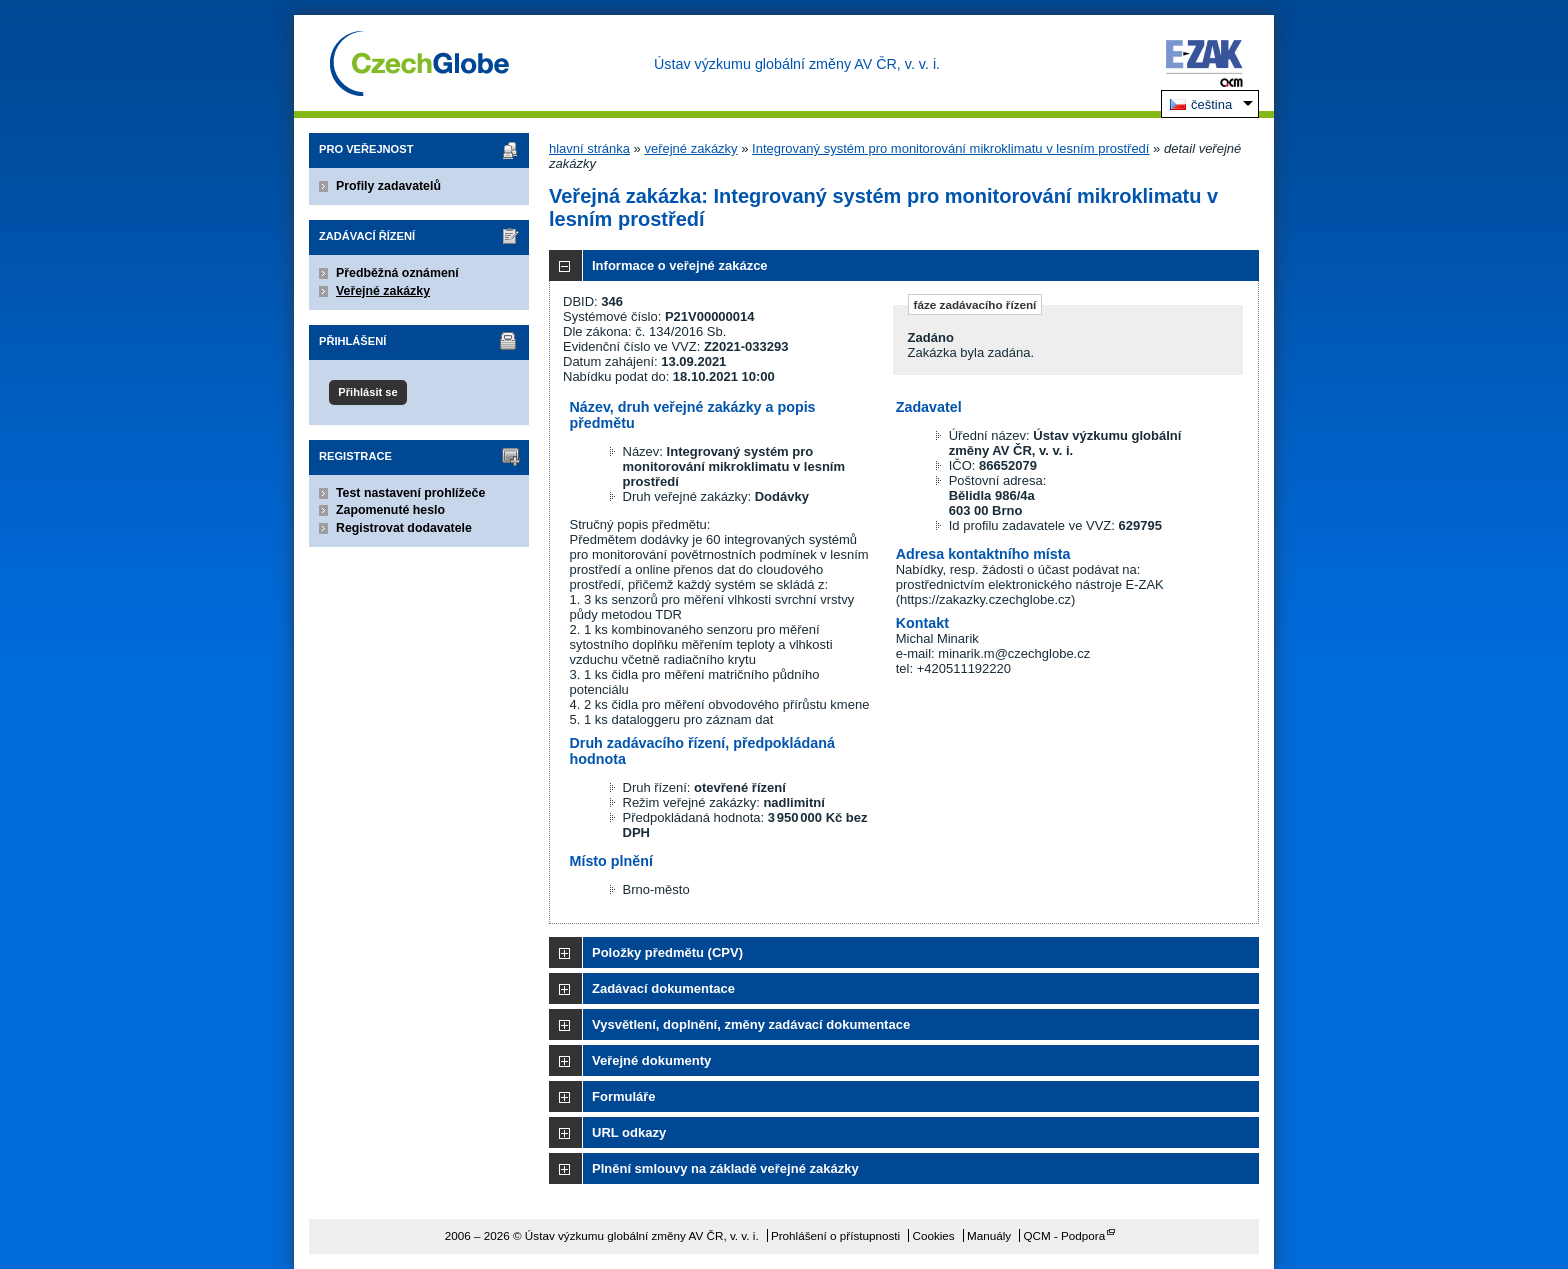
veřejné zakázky (690, 148)
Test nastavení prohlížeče (410, 493)
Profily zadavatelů (388, 186)
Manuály (989, 1235)
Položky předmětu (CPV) (667, 952)
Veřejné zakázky (383, 291)
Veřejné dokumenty (651, 1060)
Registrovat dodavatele (404, 528)
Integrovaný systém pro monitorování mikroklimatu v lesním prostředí (950, 148)
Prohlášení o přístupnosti (835, 1235)
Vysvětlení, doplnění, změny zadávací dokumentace (751, 1024)
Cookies (933, 1235)
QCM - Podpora (1064, 1235)
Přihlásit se (367, 392)
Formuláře (624, 1096)
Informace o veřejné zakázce (680, 265)
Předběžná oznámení (397, 273)
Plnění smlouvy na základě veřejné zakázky (725, 1168)
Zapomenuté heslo (390, 510)
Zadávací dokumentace (663, 988)
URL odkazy (629, 1132)
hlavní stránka (589, 148)
